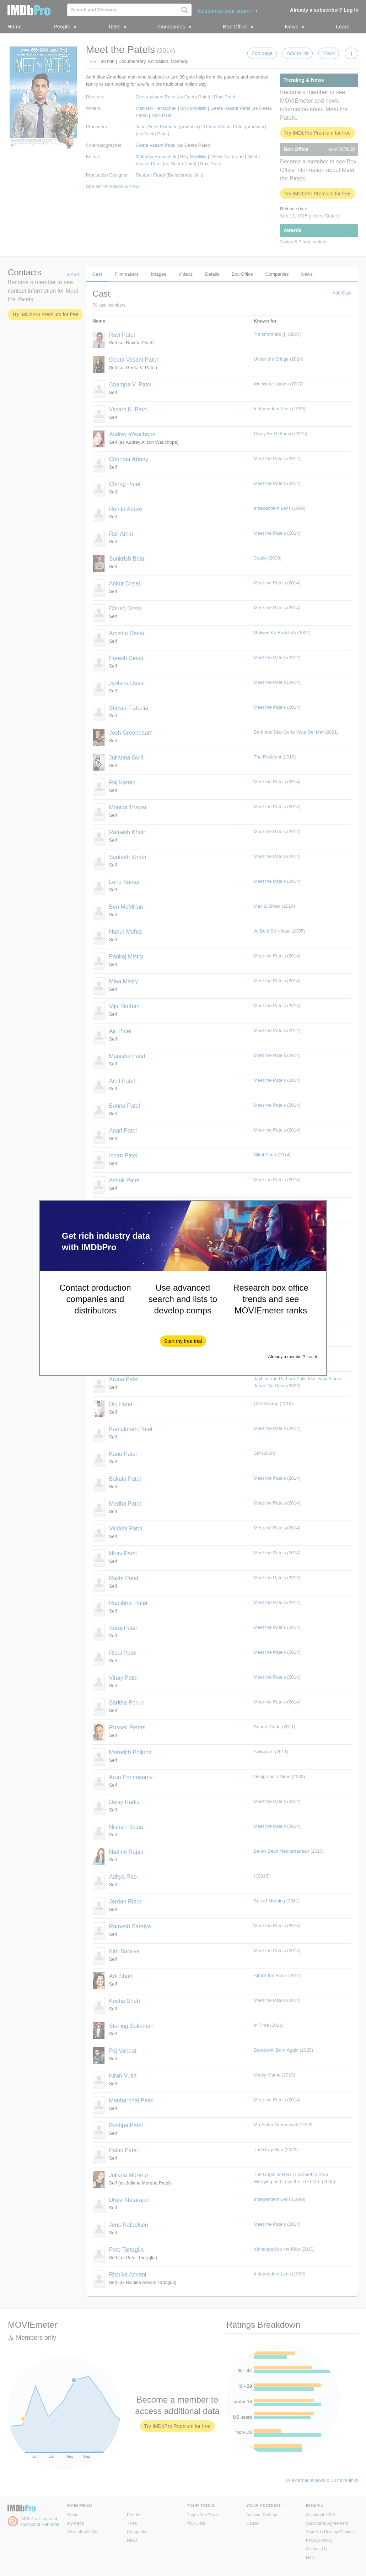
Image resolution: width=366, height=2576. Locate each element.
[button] (183, 1341)
